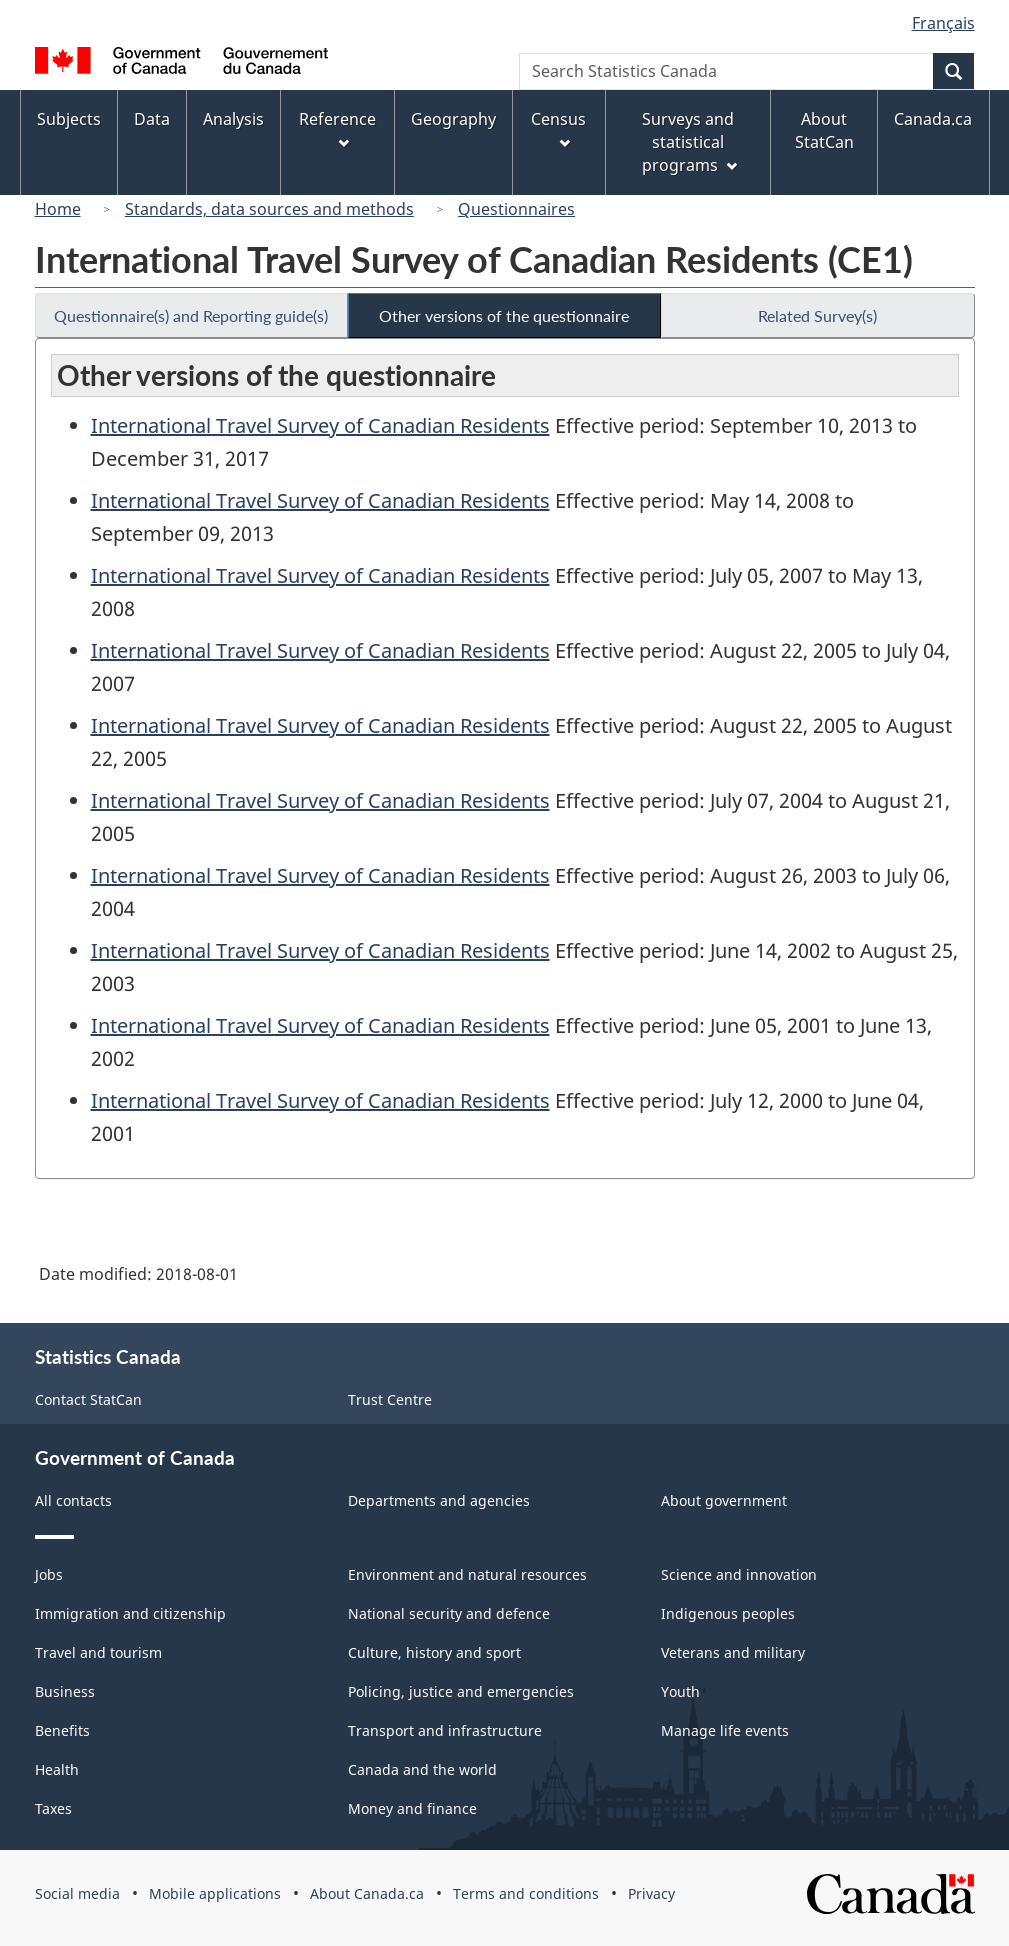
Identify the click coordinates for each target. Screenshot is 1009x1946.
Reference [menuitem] (337, 128)
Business (65, 1691)
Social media (77, 1893)
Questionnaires (516, 209)
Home (58, 209)
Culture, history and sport (434, 1652)
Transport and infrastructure (445, 1730)
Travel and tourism (98, 1652)
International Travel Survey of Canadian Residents (320, 425)
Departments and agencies (439, 1500)
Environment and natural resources (467, 1574)
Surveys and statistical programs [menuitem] (689, 142)
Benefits (62, 1730)
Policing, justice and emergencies (461, 1691)
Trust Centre (390, 1399)
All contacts (73, 1500)
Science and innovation (739, 1574)
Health (57, 1769)
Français (943, 23)
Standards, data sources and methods (269, 209)
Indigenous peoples (728, 1613)
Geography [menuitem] (453, 119)
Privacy (651, 1893)
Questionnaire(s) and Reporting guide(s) (191, 315)
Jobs (49, 1574)
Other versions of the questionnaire (504, 315)
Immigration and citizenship (130, 1613)
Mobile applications (215, 1893)
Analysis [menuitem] (233, 119)
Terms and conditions (526, 1893)
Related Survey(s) (817, 315)
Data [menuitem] (152, 119)
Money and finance (412, 1808)
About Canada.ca (367, 1893)
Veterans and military (733, 1652)
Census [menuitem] (558, 128)
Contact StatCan (88, 1399)
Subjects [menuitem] (69, 119)
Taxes (53, 1808)
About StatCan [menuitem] (824, 130)
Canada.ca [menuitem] (933, 119)
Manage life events (725, 1730)
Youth (680, 1691)
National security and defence (449, 1613)
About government (724, 1500)
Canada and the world (422, 1769)
